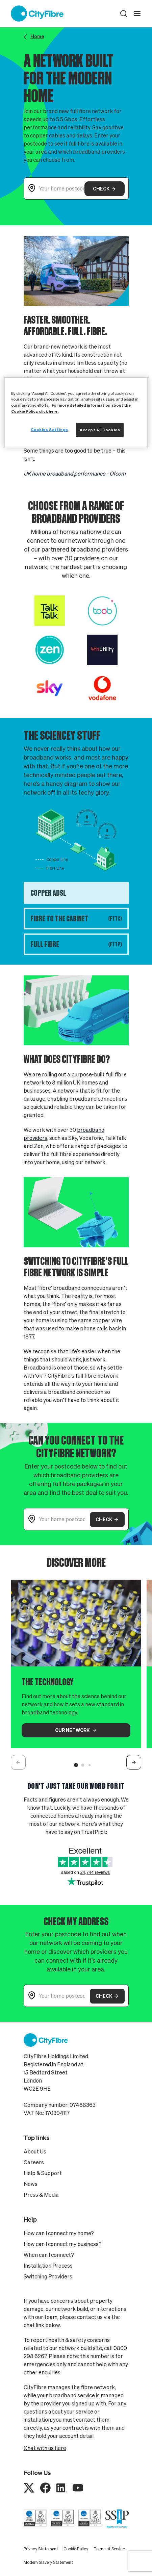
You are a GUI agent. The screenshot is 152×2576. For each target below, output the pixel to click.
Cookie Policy (76, 2549)
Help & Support (43, 2173)
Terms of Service (109, 2549)
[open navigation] (137, 13)
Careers (34, 2162)
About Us (35, 2151)
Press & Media (41, 2195)
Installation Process (48, 2266)
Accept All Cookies (100, 430)
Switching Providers (48, 2276)
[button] (124, 13)
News (30, 2184)
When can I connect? (49, 2255)
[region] (76, 412)
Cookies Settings (49, 429)
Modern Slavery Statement (48, 2562)
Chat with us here (45, 2448)
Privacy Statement (41, 2549)
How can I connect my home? (59, 2233)
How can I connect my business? (63, 2244)
